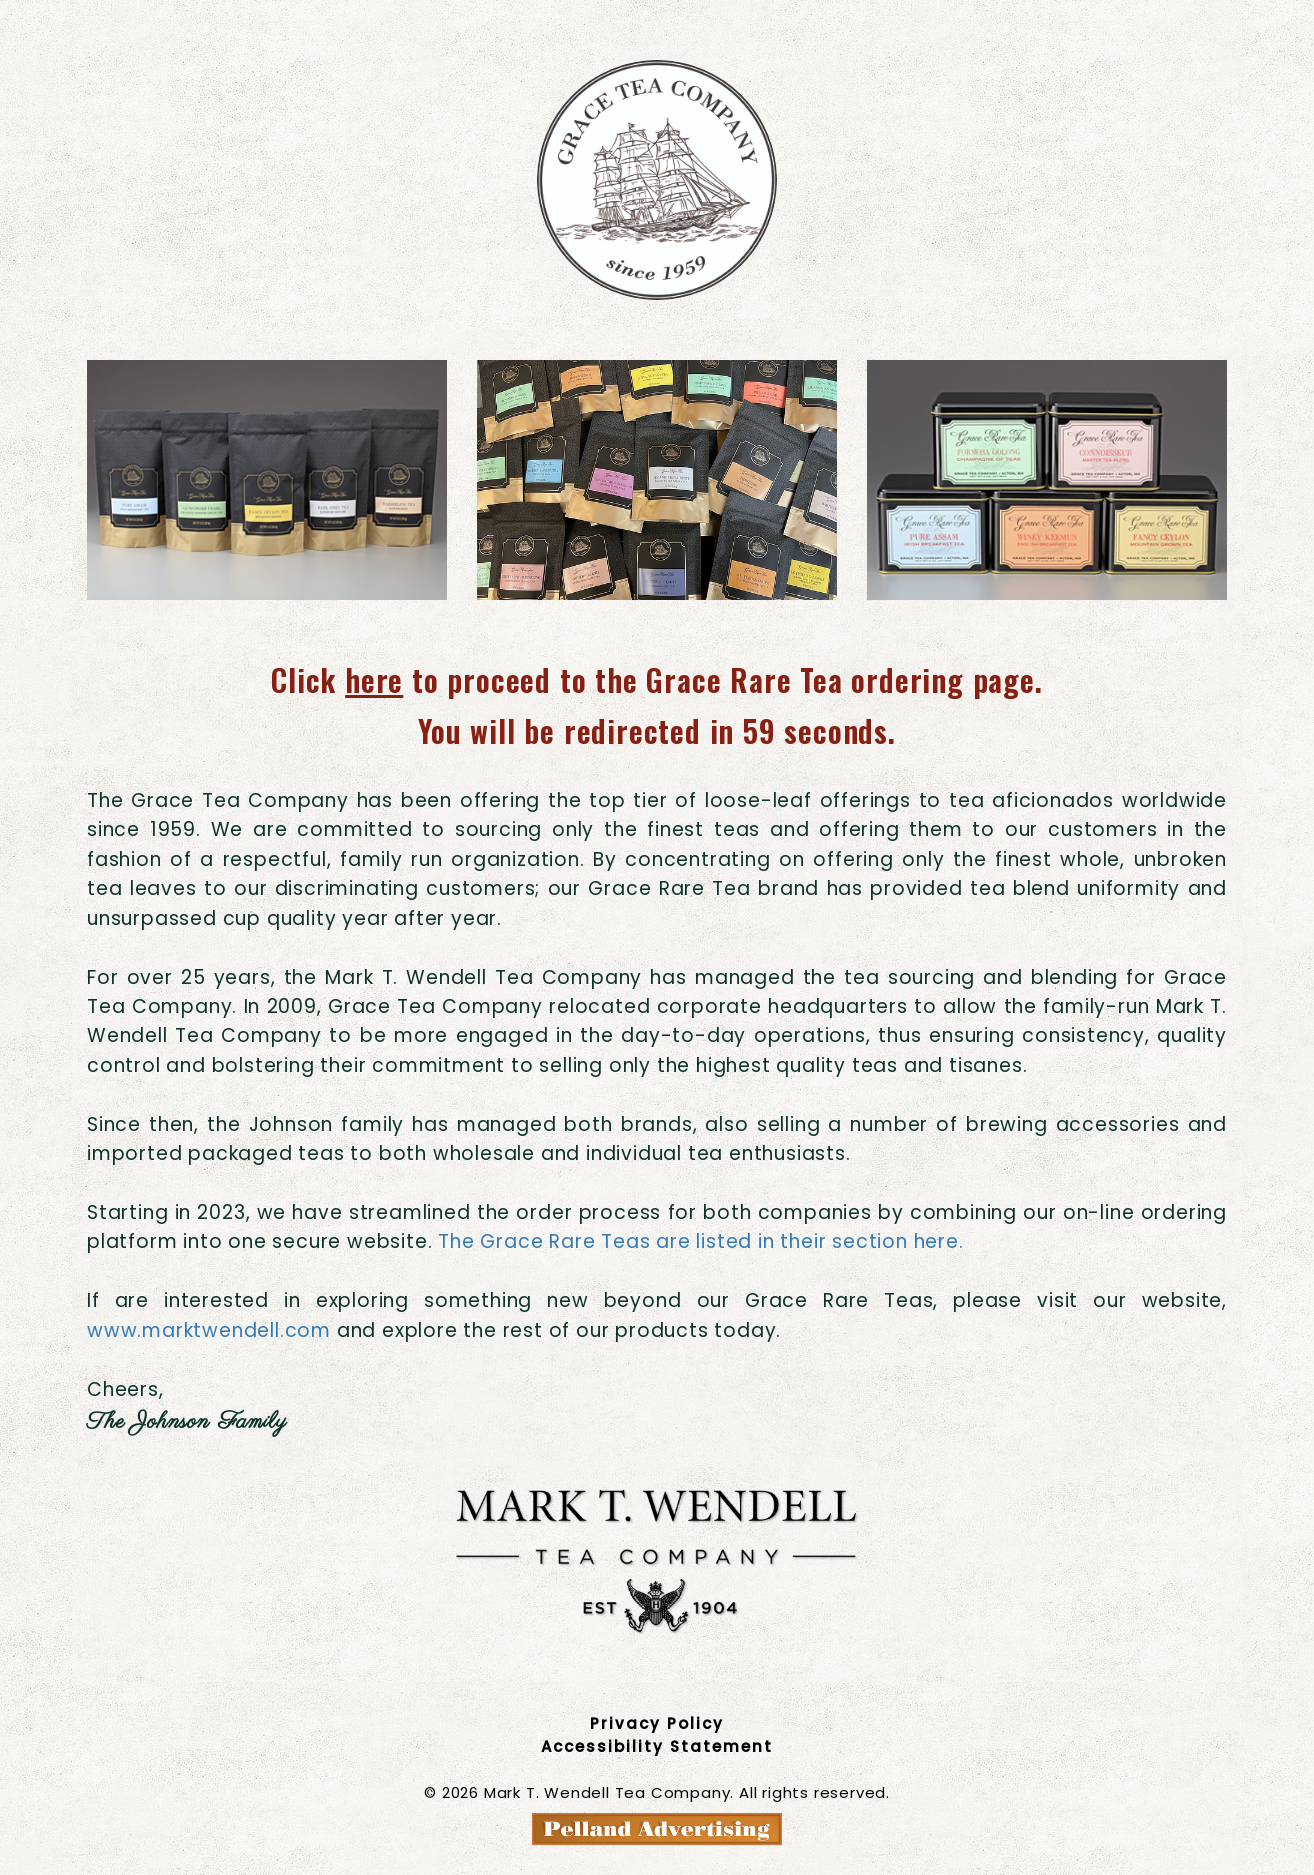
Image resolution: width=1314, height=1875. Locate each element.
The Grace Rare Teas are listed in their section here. (700, 1241)
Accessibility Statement (657, 1746)
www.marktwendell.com (209, 1330)
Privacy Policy (657, 1723)
